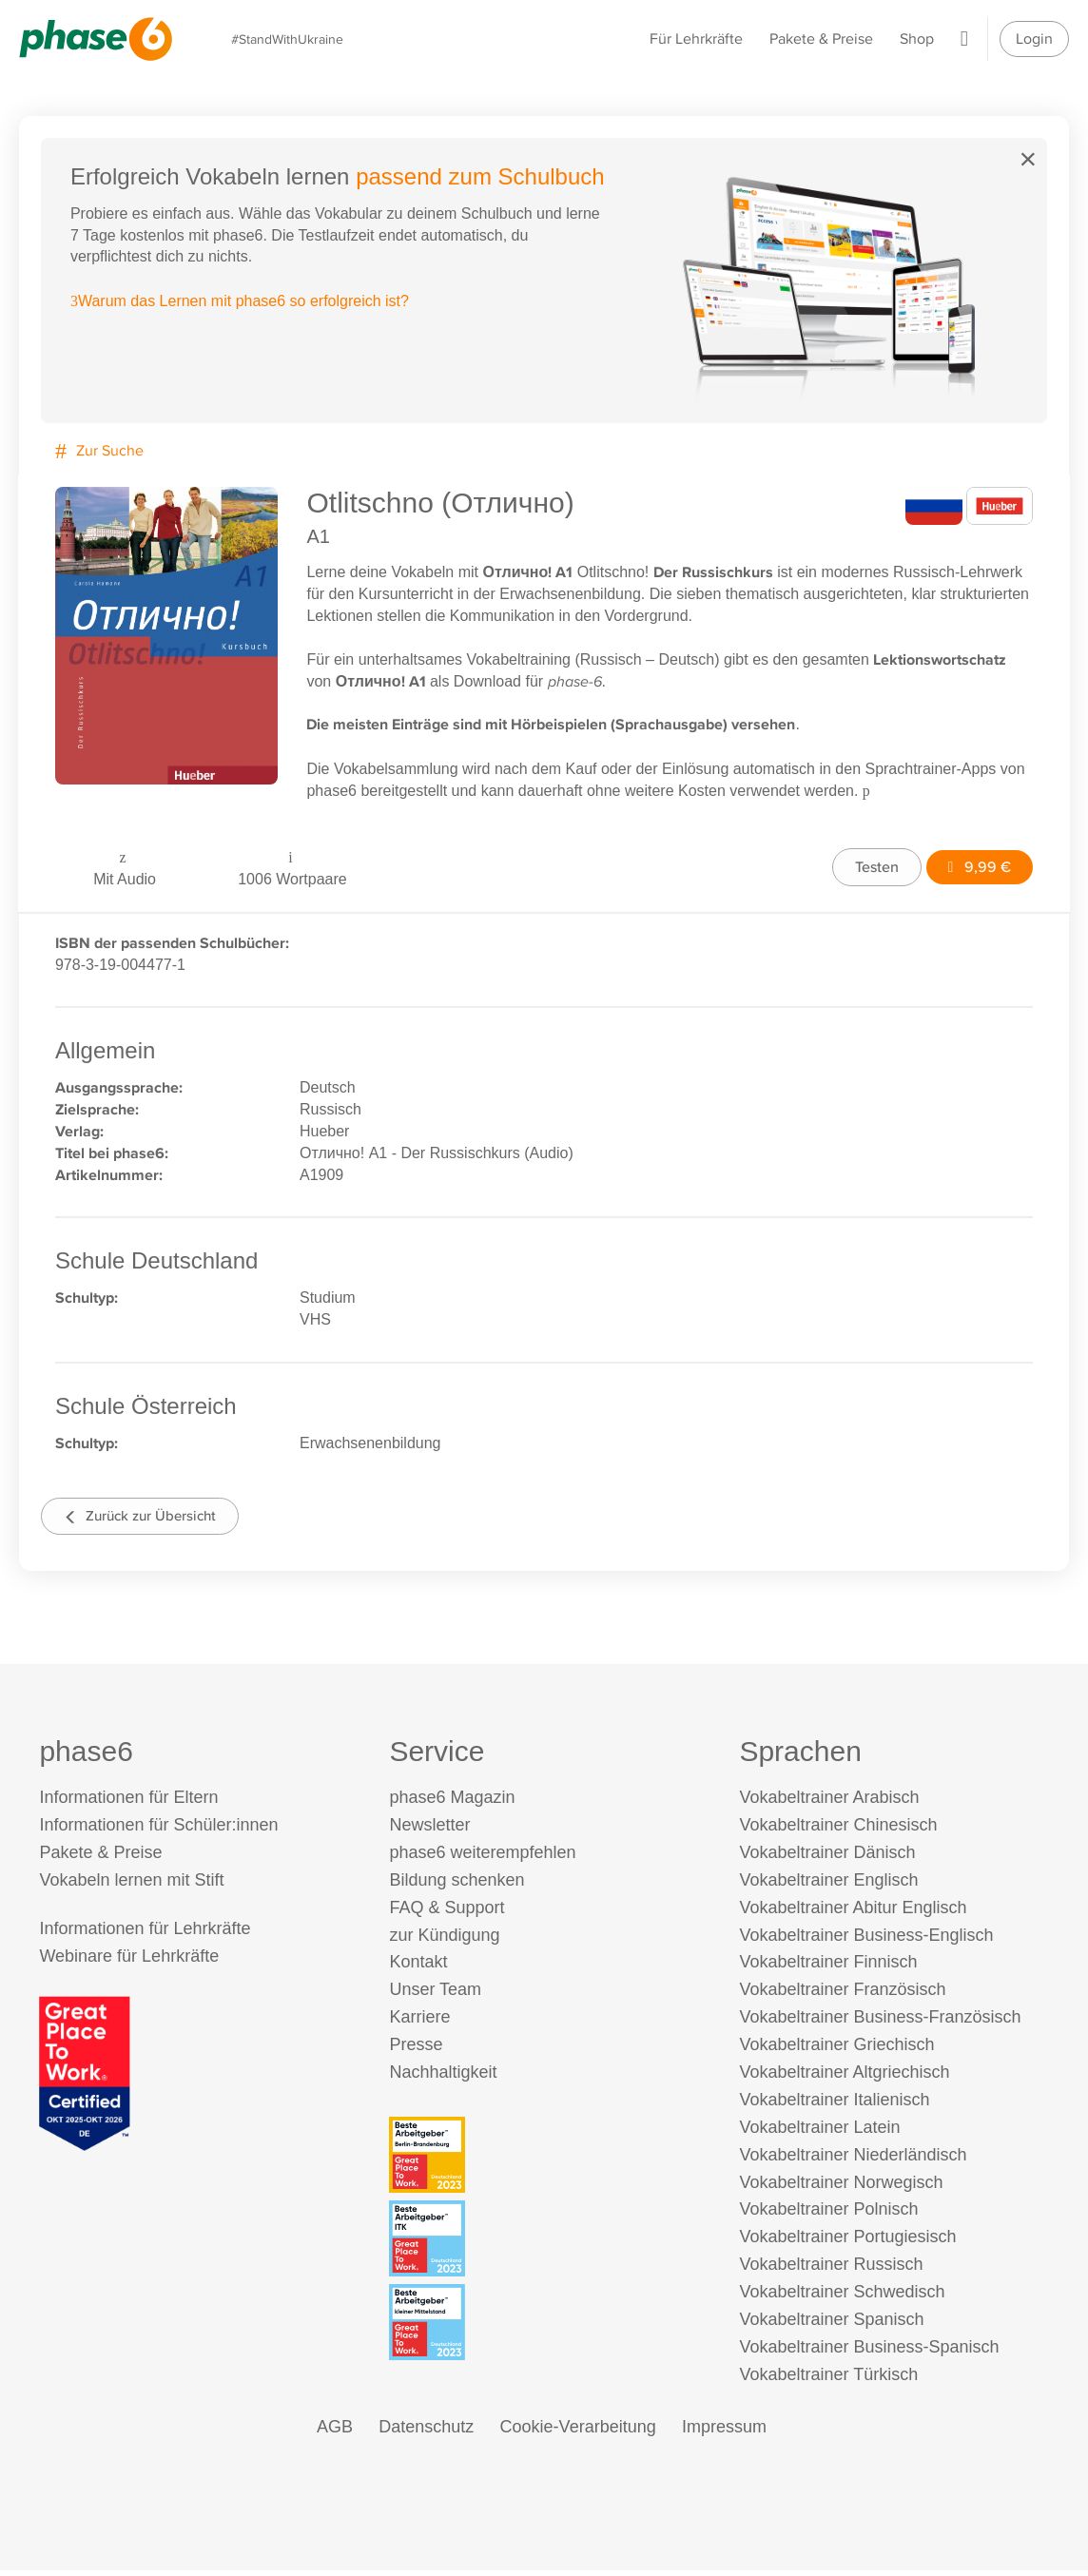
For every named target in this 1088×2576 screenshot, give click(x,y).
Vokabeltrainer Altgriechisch (844, 2077)
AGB (335, 2431)
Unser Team (435, 1995)
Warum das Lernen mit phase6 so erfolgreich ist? (240, 302)
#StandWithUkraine (290, 38)
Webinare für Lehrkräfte (129, 1961)
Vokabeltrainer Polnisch (828, 2214)
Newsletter (429, 1830)
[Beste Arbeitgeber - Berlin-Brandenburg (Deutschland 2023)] (547, 2160)
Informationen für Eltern (128, 1802)
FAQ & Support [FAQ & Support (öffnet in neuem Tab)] (446, 1912)
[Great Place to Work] (84, 2077)
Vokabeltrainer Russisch (831, 2269)
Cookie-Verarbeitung (578, 2431)
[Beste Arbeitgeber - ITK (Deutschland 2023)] (547, 2244)
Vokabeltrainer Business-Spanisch (869, 2352)
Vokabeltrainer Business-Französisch (879, 2022)
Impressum (724, 2431)
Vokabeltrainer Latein (819, 2131)
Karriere (419, 2022)
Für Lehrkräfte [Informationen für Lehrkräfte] (696, 38)
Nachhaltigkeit (442, 2077)
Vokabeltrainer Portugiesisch (847, 2242)
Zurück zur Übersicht (146, 1518)
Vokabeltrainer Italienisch (834, 2105)
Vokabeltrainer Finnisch (828, 1967)
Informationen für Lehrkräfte (144, 1934)
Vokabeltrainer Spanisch (831, 2324)
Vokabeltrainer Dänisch (827, 1858)
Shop (917, 38)
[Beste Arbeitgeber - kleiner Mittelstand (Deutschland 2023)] (547, 2328)
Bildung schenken (456, 1884)
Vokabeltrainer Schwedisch (841, 2297)
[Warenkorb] (964, 38)
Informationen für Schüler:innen (158, 1830)
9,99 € (977, 866)
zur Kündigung (444, 1939)
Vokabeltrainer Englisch (828, 1884)
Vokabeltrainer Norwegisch (840, 2187)
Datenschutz (426, 2431)
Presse (415, 2050)
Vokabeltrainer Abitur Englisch (852, 1912)
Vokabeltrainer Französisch (842, 1995)
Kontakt (418, 1967)
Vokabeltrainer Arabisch (829, 1802)
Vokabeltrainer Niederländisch (852, 2159)
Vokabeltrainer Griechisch (836, 2050)
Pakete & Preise (821, 38)
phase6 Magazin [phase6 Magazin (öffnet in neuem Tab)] (452, 1802)
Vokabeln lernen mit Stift (131, 1884)
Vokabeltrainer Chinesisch (838, 1830)
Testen (873, 866)
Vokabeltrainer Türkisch (828, 2379)
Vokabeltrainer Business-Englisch (866, 1939)
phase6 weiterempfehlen (482, 1858)
